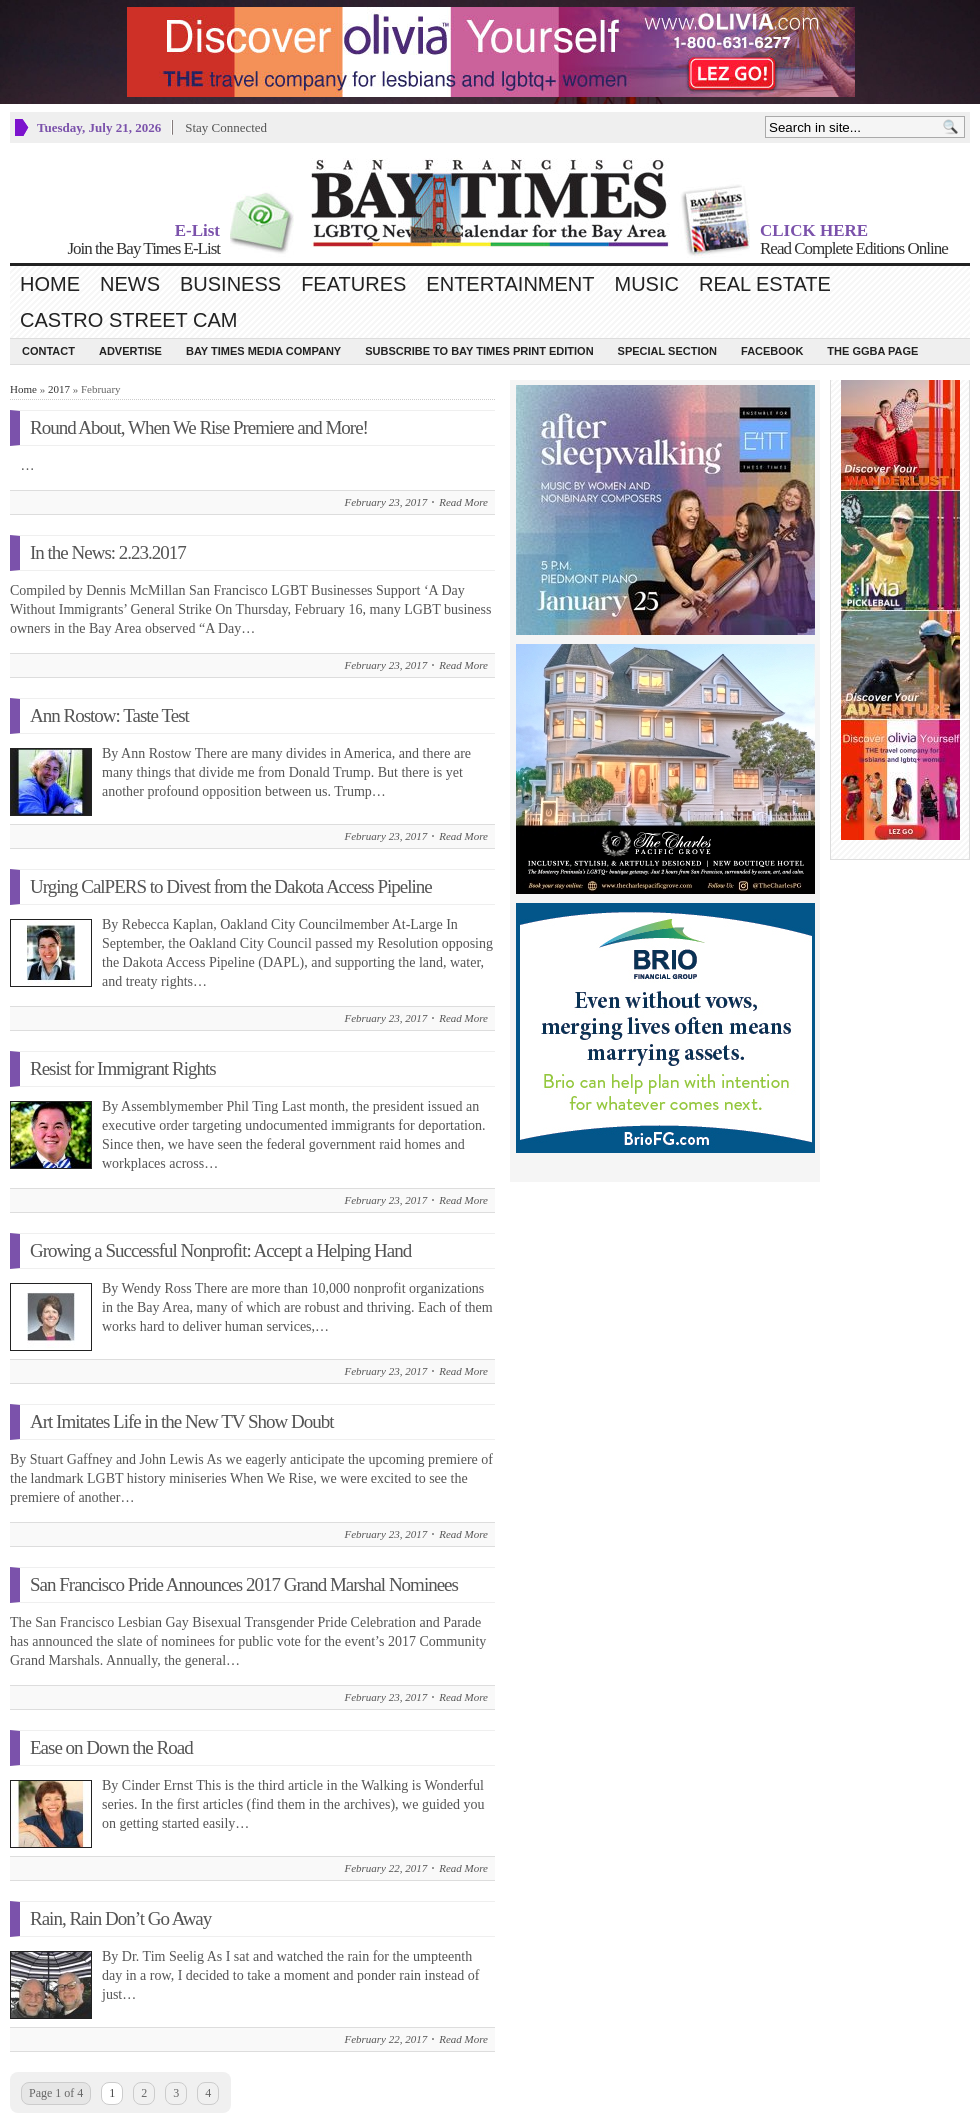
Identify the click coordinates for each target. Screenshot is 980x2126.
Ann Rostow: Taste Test (109, 715)
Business (230, 284)
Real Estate (765, 284)
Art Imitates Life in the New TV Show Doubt (181, 1421)
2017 (59, 389)
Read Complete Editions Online (854, 248)
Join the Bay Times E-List (143, 248)
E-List (197, 230)
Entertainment (510, 284)
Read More (463, 502)
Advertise (130, 351)
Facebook (772, 351)
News (130, 284)
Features (353, 284)
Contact (48, 351)
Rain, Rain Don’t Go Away (120, 1918)
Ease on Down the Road (111, 1747)
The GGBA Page (872, 351)
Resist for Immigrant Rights (123, 1068)
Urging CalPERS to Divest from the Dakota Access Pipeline (231, 886)
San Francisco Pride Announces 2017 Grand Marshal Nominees (244, 1584)
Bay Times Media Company (263, 351)
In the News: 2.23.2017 (108, 552)
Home (50, 284)
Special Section (667, 351)
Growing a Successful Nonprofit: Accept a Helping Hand (220, 1250)
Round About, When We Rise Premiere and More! (199, 427)
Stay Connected (226, 127)
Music (647, 284)
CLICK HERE (814, 230)
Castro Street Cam (128, 320)
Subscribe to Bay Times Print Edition (479, 351)
